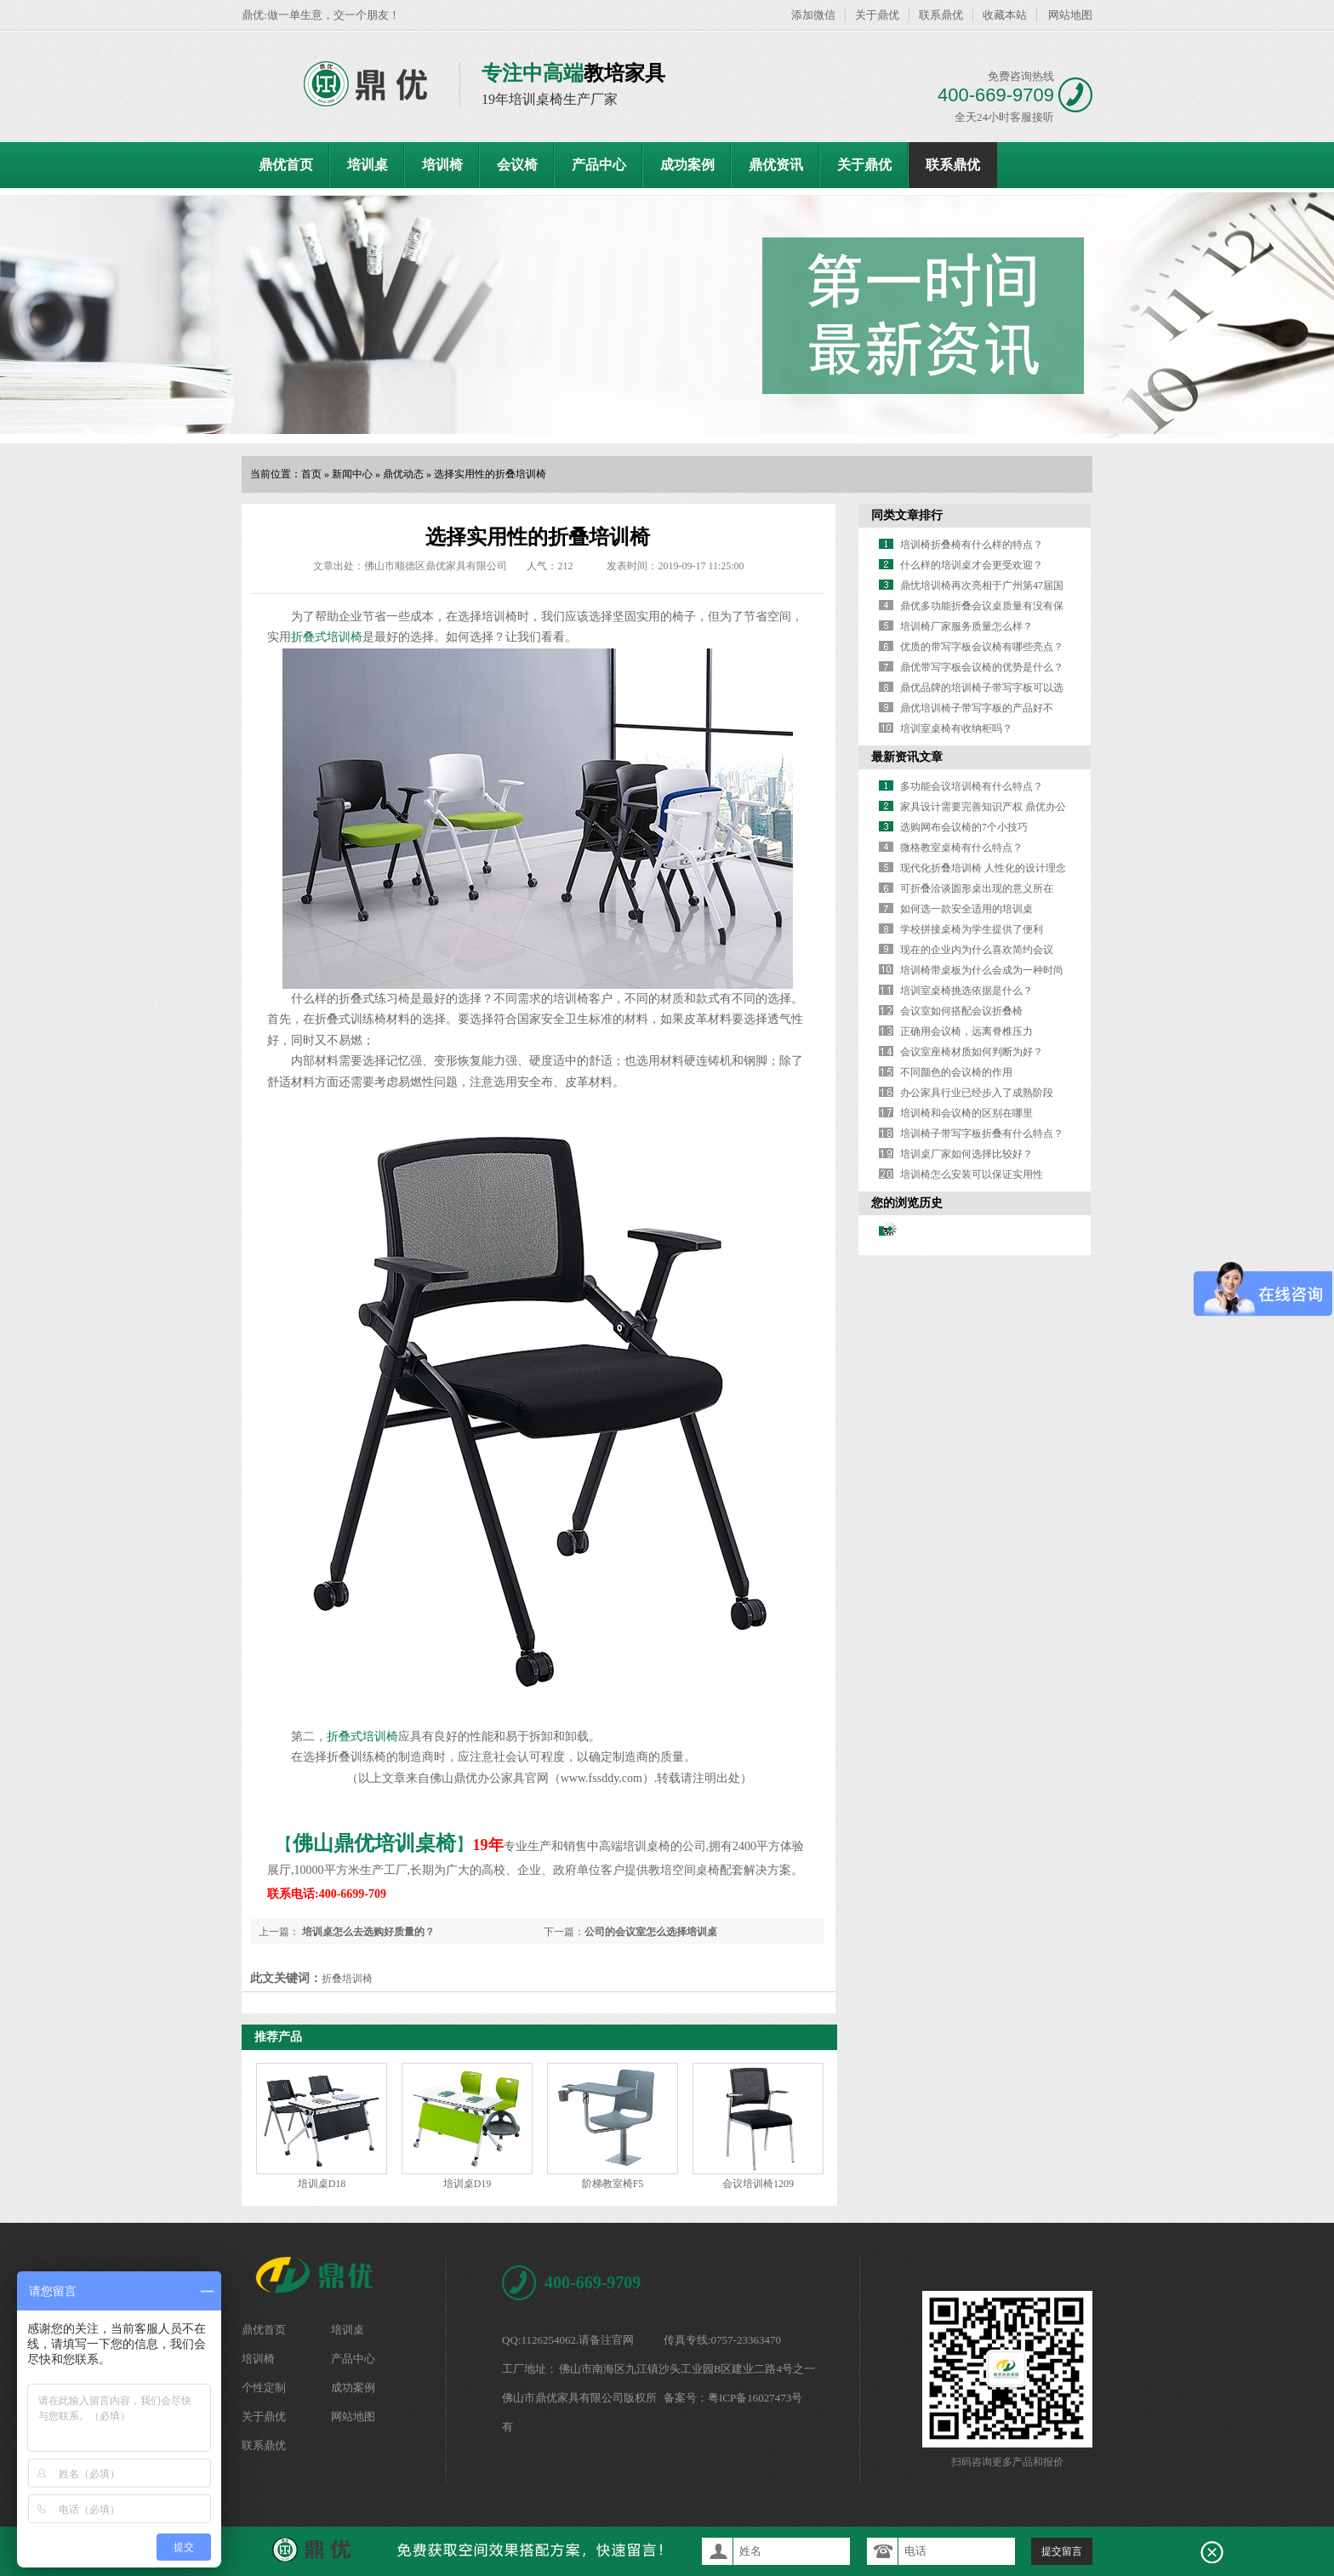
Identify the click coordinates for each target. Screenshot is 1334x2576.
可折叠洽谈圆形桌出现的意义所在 (976, 888)
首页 (311, 474)
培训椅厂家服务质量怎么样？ (966, 626)
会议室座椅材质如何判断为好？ (971, 1052)
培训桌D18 (322, 2184)
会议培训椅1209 (758, 2184)
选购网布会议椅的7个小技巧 (964, 827)
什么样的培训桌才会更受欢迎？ (971, 565)
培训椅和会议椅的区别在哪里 (966, 1113)
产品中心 (599, 164)
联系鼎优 (941, 15)
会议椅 (517, 164)
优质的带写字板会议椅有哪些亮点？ (981, 647)
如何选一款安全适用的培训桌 (966, 909)
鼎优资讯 (776, 164)
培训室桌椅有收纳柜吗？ (956, 728)
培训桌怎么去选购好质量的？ (367, 1932)
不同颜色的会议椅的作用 (956, 1072)
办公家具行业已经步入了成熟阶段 (976, 1093)
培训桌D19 (467, 2184)
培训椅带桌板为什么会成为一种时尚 (981, 970)
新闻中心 (352, 474)
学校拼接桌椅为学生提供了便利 (971, 929)
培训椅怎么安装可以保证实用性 (971, 1174)
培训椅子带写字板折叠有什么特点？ (981, 1133)
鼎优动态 (403, 474)
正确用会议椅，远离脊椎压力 (966, 1031)
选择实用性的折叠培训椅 (490, 474)
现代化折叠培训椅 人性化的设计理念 (983, 868)
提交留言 (1061, 2551)
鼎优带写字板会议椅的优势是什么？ (981, 667)
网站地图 (1070, 15)
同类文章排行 (907, 515)
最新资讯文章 (907, 757)
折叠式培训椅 (326, 637)
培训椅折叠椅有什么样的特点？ (971, 545)
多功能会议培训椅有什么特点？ (971, 786)
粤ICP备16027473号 (755, 2397)
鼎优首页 (286, 164)
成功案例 (687, 164)
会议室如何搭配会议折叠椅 (961, 1011)
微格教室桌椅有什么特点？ (961, 848)
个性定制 (264, 2387)
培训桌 (367, 164)
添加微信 (813, 15)
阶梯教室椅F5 (613, 2184)
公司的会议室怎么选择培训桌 (650, 1932)
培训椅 (442, 164)
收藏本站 (1005, 15)
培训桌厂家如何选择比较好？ (966, 1154)
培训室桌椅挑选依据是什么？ (966, 991)
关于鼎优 (877, 15)
